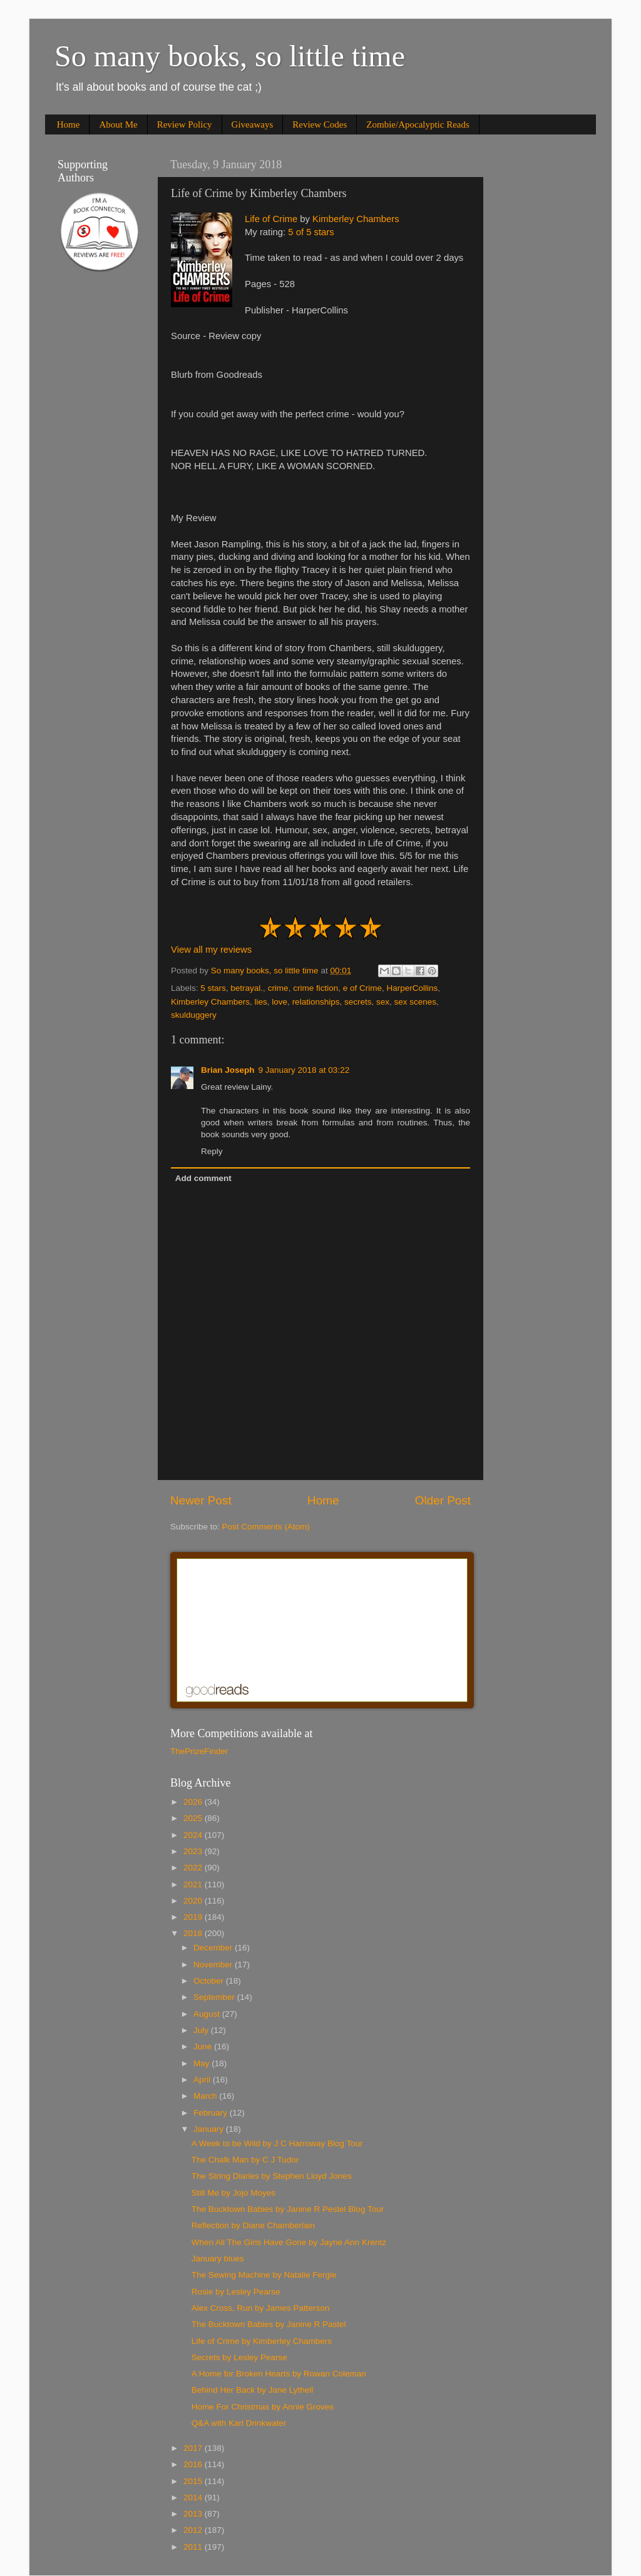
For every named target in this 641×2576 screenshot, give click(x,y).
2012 (194, 2530)
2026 (194, 1802)
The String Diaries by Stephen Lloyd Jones (272, 2176)
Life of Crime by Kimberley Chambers (262, 2341)
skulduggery (194, 1015)
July (202, 2030)
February (211, 2112)
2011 (194, 2547)
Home (68, 124)
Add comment (203, 1178)
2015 (194, 2481)
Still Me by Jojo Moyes (233, 2193)
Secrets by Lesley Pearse (239, 2357)
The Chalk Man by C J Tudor (245, 2159)
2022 (194, 1867)
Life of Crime (271, 219)
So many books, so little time (229, 56)
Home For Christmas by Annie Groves (263, 2406)
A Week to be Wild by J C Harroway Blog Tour (277, 2143)
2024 (194, 1835)
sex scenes (415, 1002)
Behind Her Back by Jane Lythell (253, 2390)
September (215, 1997)
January (209, 2129)
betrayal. (246, 988)
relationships (316, 1002)
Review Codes (319, 124)
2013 (194, 2513)
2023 (194, 1851)
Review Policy (184, 124)
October (209, 1980)
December (214, 1947)
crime (278, 988)
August (207, 2014)
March (206, 2096)
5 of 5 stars (311, 232)
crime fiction (315, 988)
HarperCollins (412, 988)
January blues (218, 2258)
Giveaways (253, 124)
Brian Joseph (228, 1070)
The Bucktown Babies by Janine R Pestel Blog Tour (288, 2209)
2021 (194, 1884)
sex (382, 1002)
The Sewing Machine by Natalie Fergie (264, 2274)
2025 (194, 1818)
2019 (194, 1917)
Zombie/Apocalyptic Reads (417, 124)
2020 (194, 1900)
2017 (194, 2448)
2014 (194, 2497)
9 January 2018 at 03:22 (304, 1070)
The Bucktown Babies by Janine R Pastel (269, 2324)
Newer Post (201, 1500)
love (279, 1002)
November (214, 1964)
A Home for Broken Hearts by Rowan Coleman (279, 2373)
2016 (194, 2464)
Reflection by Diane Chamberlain (253, 2225)
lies (261, 1002)
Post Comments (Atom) (266, 1526)
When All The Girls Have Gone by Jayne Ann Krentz (289, 2242)
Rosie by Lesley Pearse (236, 2291)
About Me (118, 124)
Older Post (443, 1500)
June (203, 2046)
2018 (194, 1933)
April (203, 2079)
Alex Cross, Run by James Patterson (261, 2308)
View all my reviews (211, 950)
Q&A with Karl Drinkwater (239, 2423)
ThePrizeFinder (199, 1751)
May (202, 2063)
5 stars (213, 988)
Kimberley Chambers (355, 219)
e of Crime (362, 988)
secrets (358, 1002)
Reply (212, 1151)
